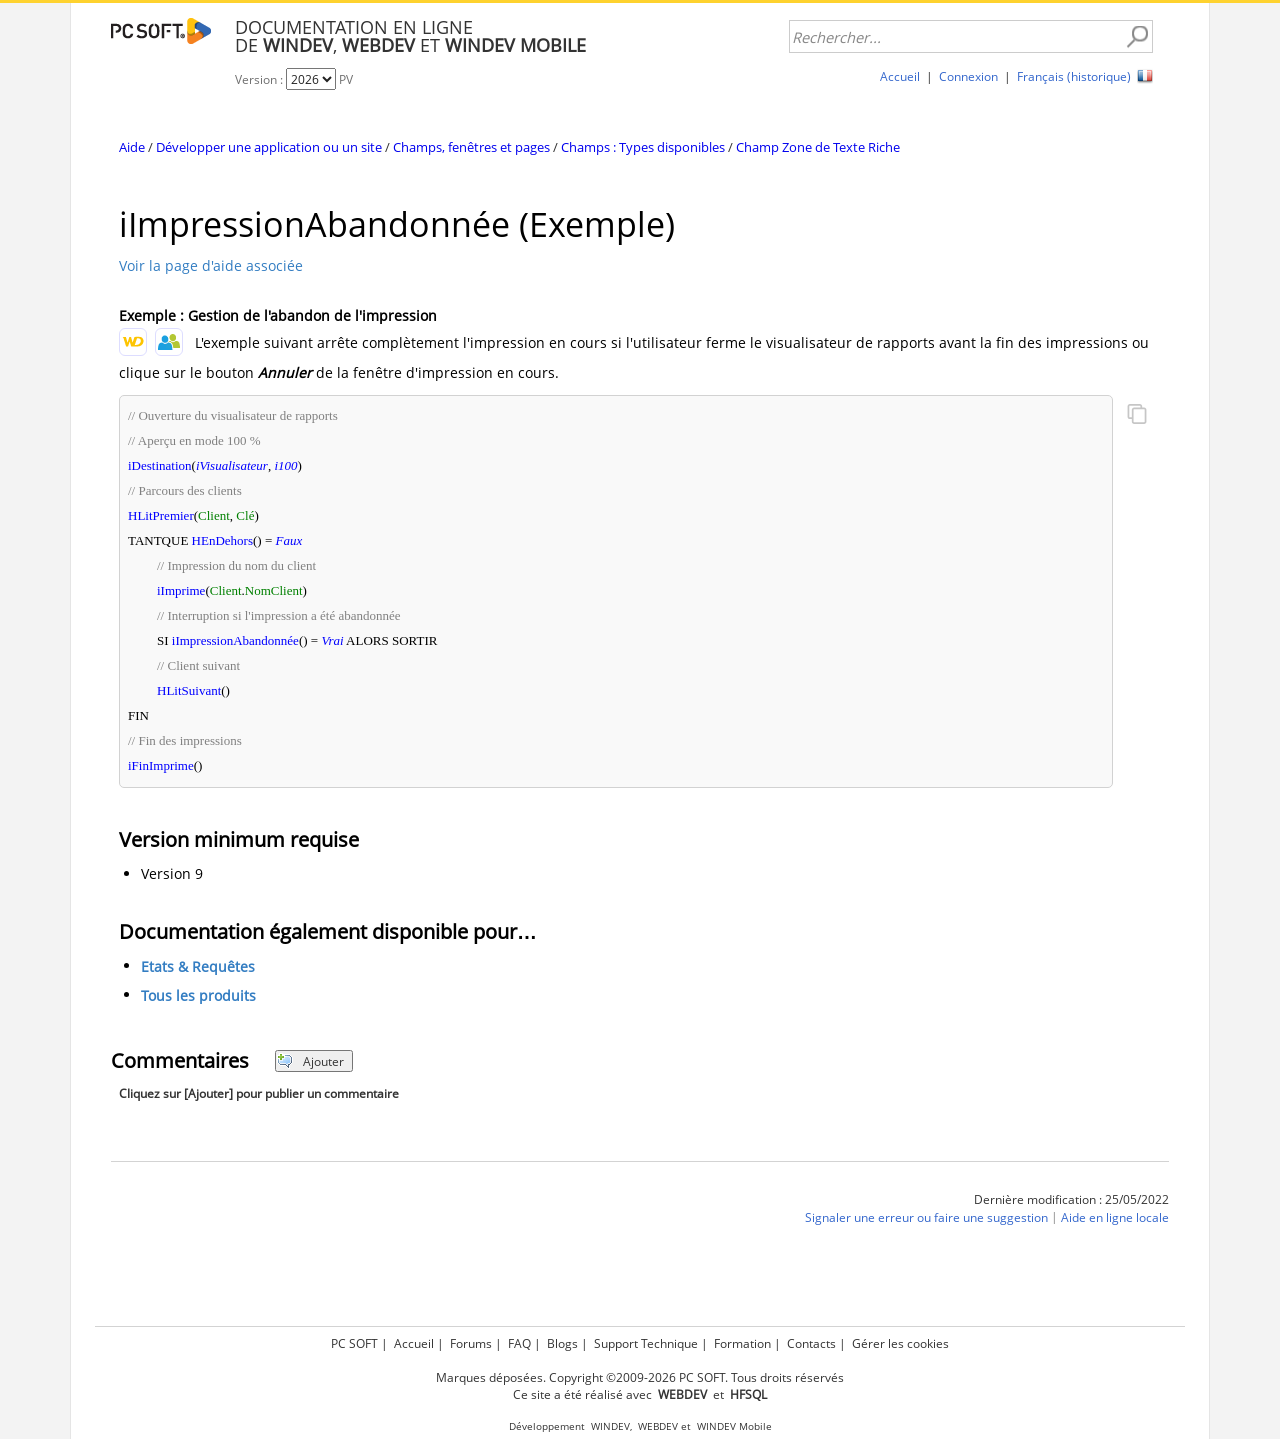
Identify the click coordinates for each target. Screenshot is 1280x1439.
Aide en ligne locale (1115, 1218)
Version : (260, 79)
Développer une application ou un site (269, 147)
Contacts (811, 1343)
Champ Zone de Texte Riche (818, 147)
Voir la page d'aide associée (211, 265)
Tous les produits (198, 996)
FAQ (519, 1343)
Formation (742, 1343)
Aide (132, 147)
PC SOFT (354, 1343)
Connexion (968, 76)
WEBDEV (658, 1426)
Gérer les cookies (900, 1343)
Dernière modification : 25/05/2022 (1071, 1199)
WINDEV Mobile (734, 1426)
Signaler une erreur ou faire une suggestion (926, 1218)
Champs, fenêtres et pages (471, 147)
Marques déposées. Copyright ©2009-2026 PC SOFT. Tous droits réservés (640, 1377)
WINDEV (610, 1426)
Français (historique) (1074, 76)
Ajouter (310, 1061)
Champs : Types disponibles (643, 147)
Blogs (562, 1343)
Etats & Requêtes (198, 967)
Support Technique (646, 1343)
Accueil (900, 76)
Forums (471, 1343)
